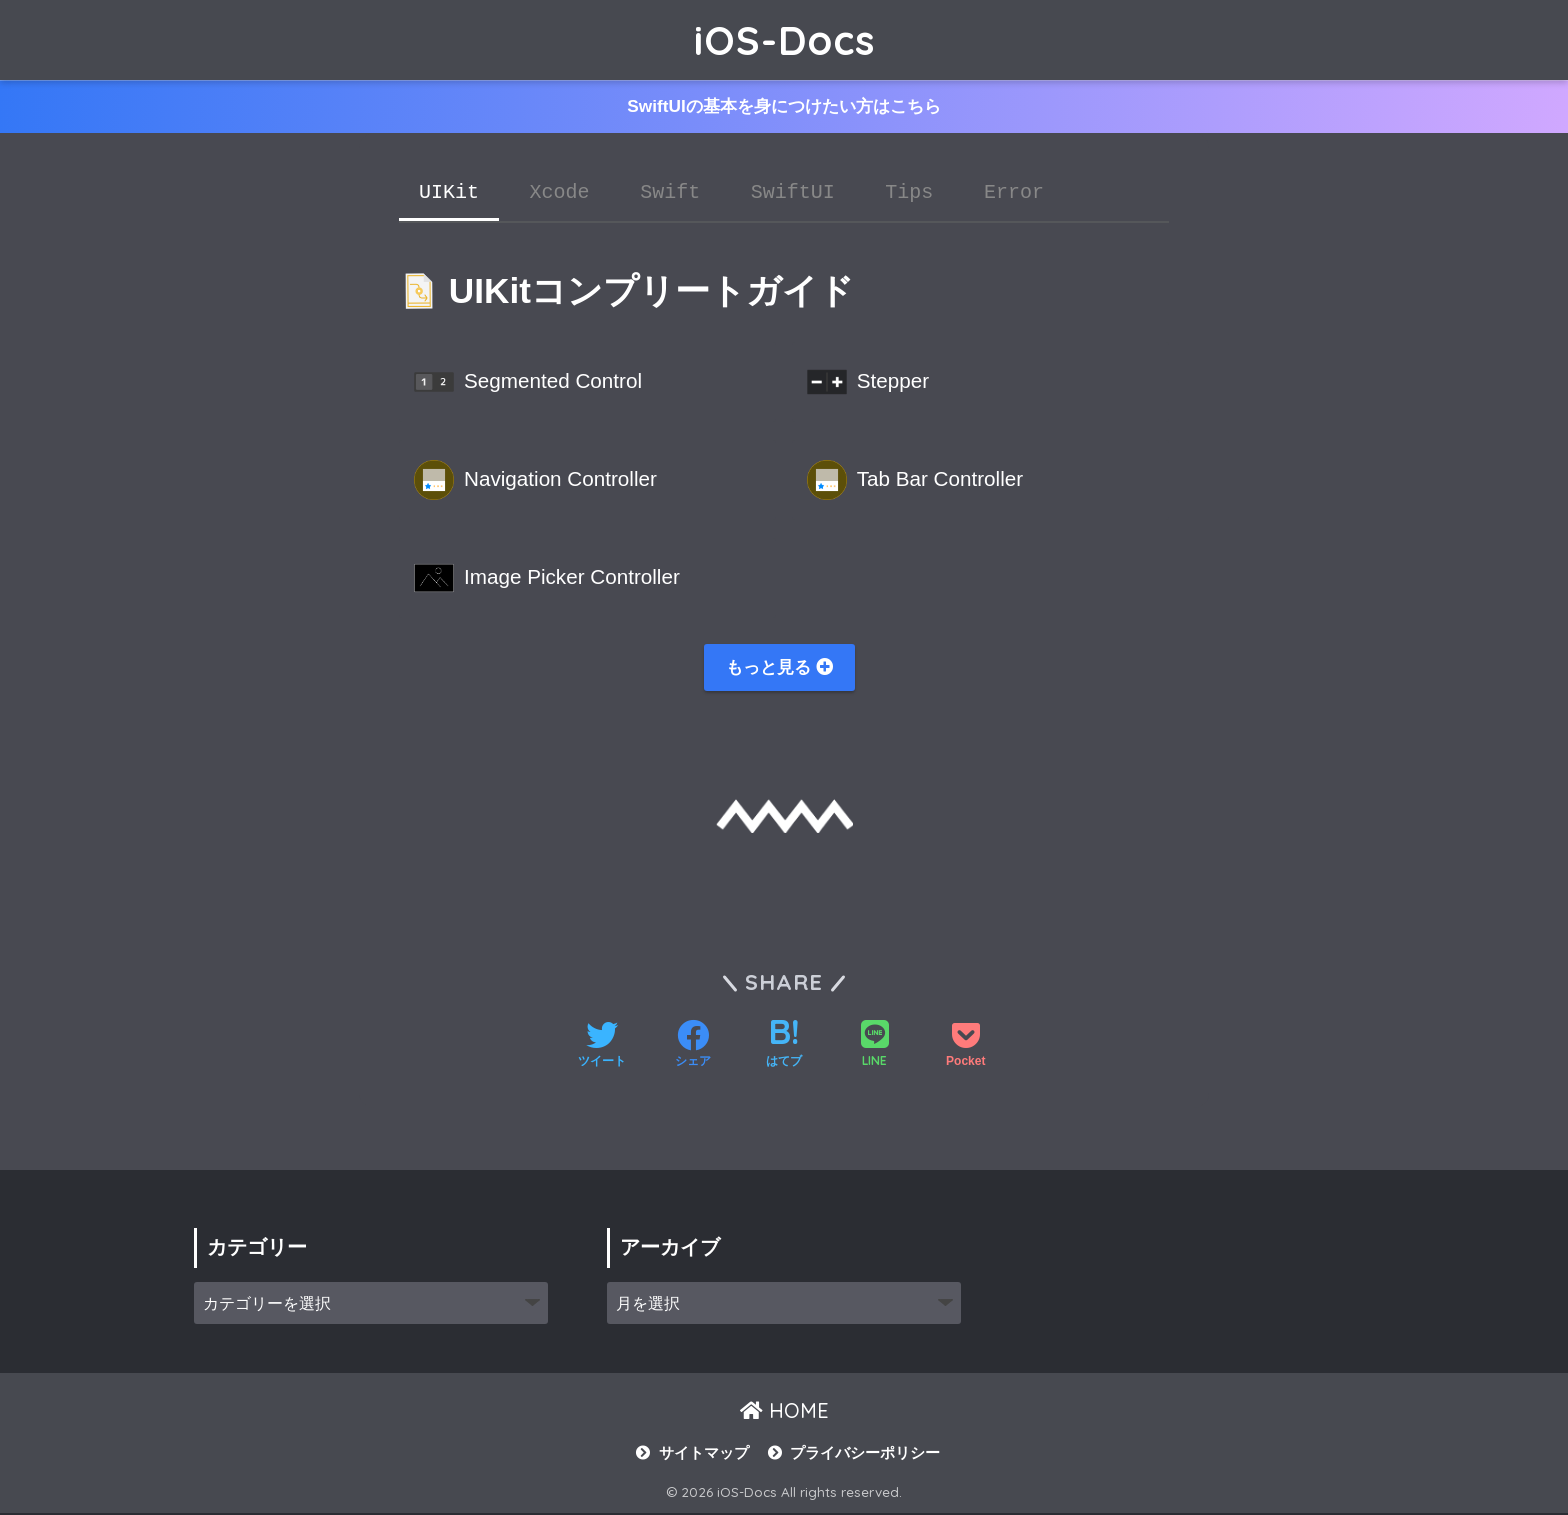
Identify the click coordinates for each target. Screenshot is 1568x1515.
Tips (909, 193)
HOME (784, 1412)
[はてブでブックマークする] (784, 1048)
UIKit (449, 193)
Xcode (560, 193)
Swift (670, 193)
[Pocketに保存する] (965, 1048)
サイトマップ (704, 1455)
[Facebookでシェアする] (693, 1048)
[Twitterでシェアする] (602, 1048)
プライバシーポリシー (865, 1455)
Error (1014, 193)
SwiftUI (793, 193)
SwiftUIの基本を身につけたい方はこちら (784, 107)
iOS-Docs (784, 40)
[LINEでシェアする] (875, 1047)
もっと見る (779, 668)
